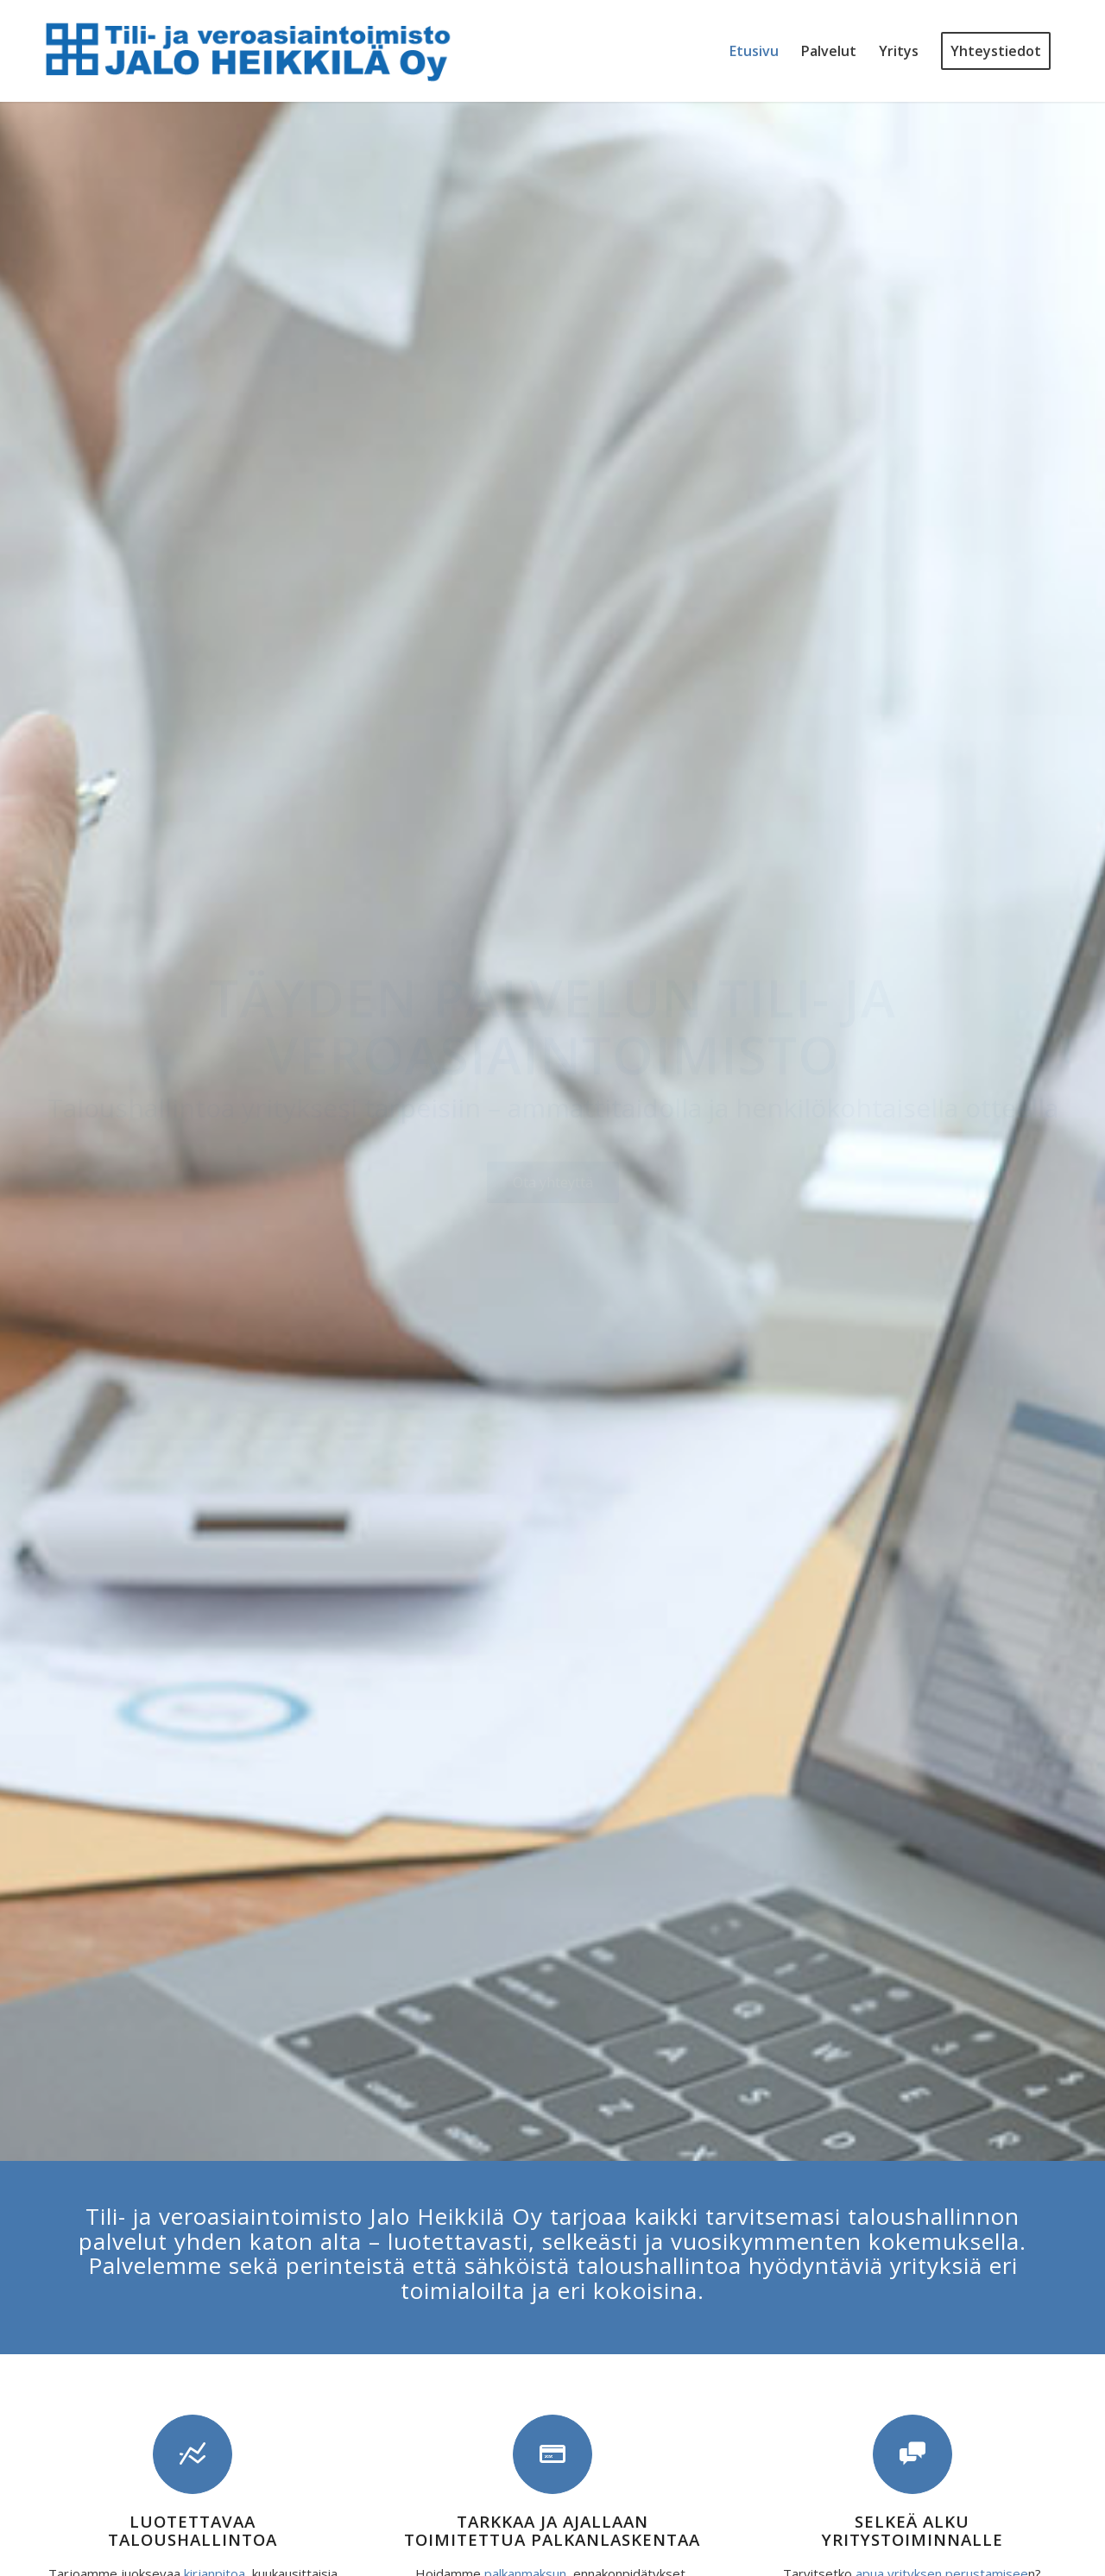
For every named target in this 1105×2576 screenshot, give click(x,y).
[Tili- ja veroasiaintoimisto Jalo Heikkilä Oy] (248, 51)
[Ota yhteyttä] (553, 1182)
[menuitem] (754, 51)
